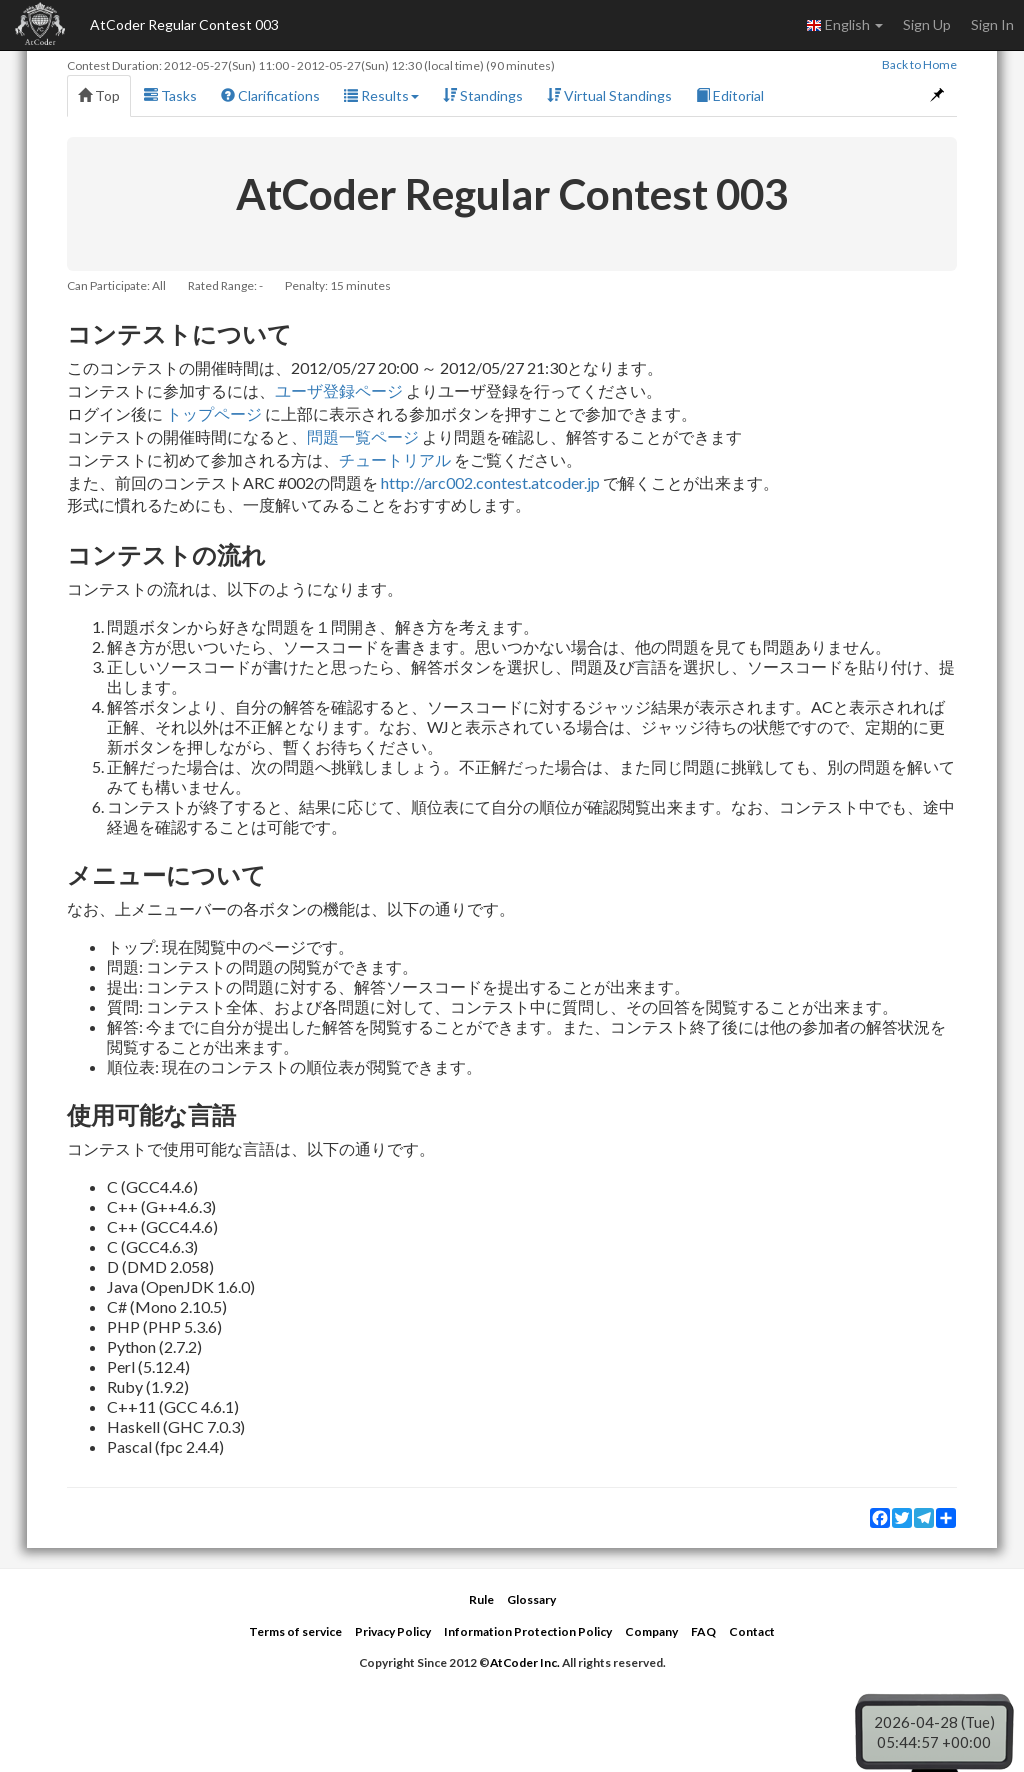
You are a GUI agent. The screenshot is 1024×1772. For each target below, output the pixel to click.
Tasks (170, 95)
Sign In (992, 24)
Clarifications (270, 95)
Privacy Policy (393, 1631)
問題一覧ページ (363, 436)
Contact (752, 1631)
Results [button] (381, 95)
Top (99, 95)
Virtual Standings (609, 95)
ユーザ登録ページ (339, 390)
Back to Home (919, 64)
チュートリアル (395, 459)
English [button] (844, 25)
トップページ (214, 413)
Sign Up (927, 24)
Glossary (531, 1599)
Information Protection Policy (528, 1631)
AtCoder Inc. (525, 1662)
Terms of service (295, 1631)
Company (651, 1631)
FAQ (703, 1631)
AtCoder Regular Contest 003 (184, 24)
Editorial (730, 95)
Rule (481, 1599)
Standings (483, 95)
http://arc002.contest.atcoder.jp (490, 482)
